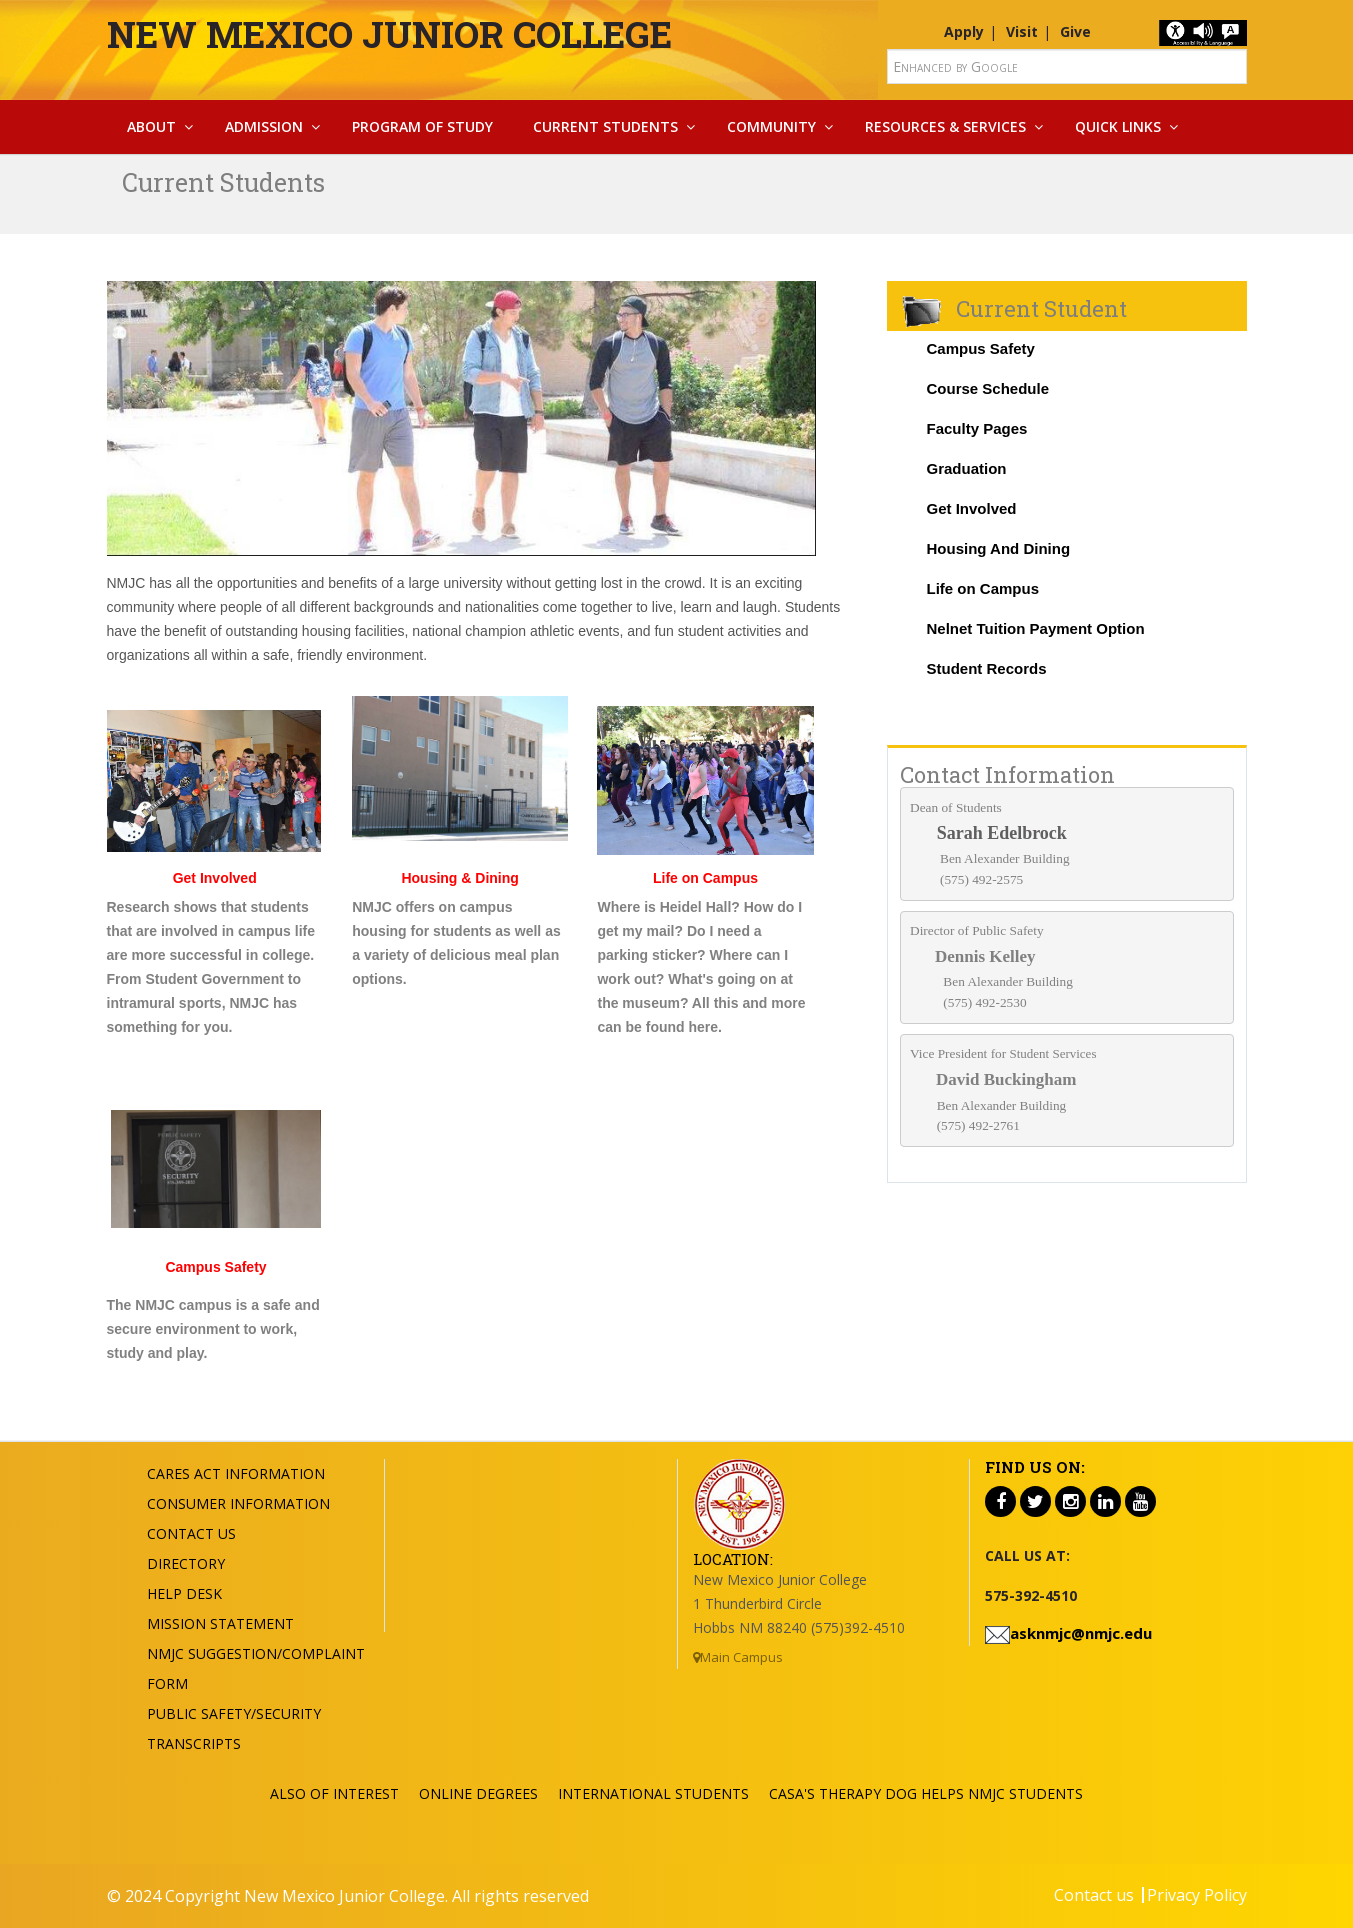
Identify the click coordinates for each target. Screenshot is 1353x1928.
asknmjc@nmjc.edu (1081, 1633)
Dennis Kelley (985, 956)
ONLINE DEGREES (478, 1793)
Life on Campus (983, 588)
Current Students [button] (605, 126)
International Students (653, 1793)
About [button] (151, 126)
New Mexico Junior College (389, 34)
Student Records (987, 668)
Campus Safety (981, 348)
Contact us (1094, 1895)
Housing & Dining (459, 878)
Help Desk (184, 1593)
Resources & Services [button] (945, 126)
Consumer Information (238, 1503)
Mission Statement (220, 1623)
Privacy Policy (1197, 1895)
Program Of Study (422, 126)
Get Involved (215, 878)
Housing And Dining (999, 548)
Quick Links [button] (1118, 126)
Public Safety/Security (234, 1713)
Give (1075, 31)
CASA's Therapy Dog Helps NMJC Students (926, 1793)
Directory (186, 1563)
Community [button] (771, 126)
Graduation (967, 468)
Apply (964, 31)
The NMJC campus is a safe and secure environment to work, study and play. (213, 1329)
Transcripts (194, 1743)
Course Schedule (988, 388)
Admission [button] (264, 126)
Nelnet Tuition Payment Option (1036, 628)
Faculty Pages (977, 428)
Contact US (191, 1533)
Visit (1022, 31)
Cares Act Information (236, 1473)
